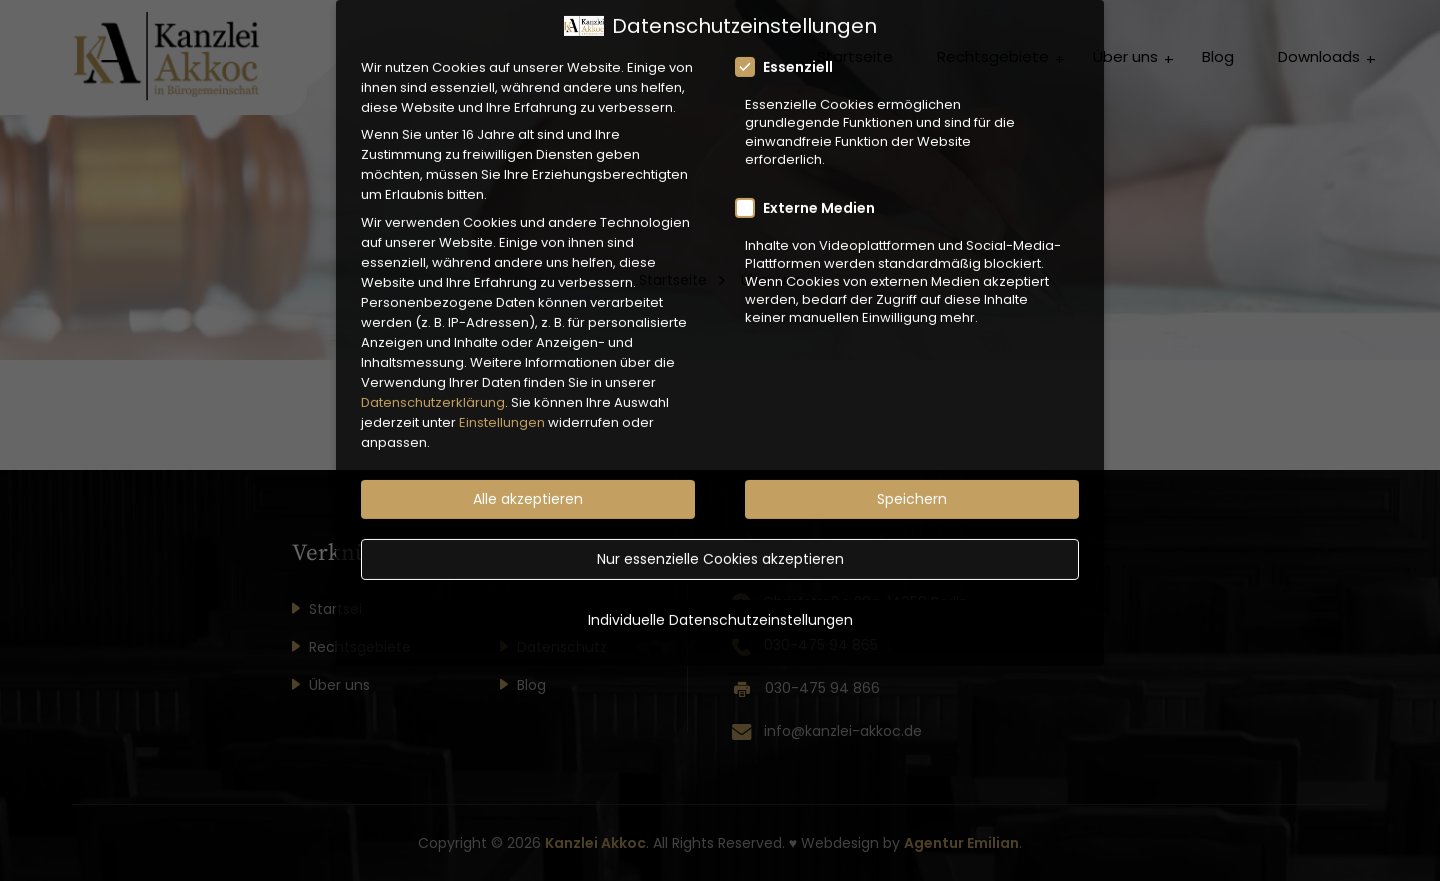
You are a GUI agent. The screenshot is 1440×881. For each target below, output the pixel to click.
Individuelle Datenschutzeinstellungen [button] (720, 597)
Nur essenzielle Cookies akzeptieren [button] (720, 537)
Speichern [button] (912, 477)
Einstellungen (502, 399)
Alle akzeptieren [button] (528, 477)
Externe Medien (811, 185)
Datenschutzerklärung (433, 379)
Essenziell (790, 45)
